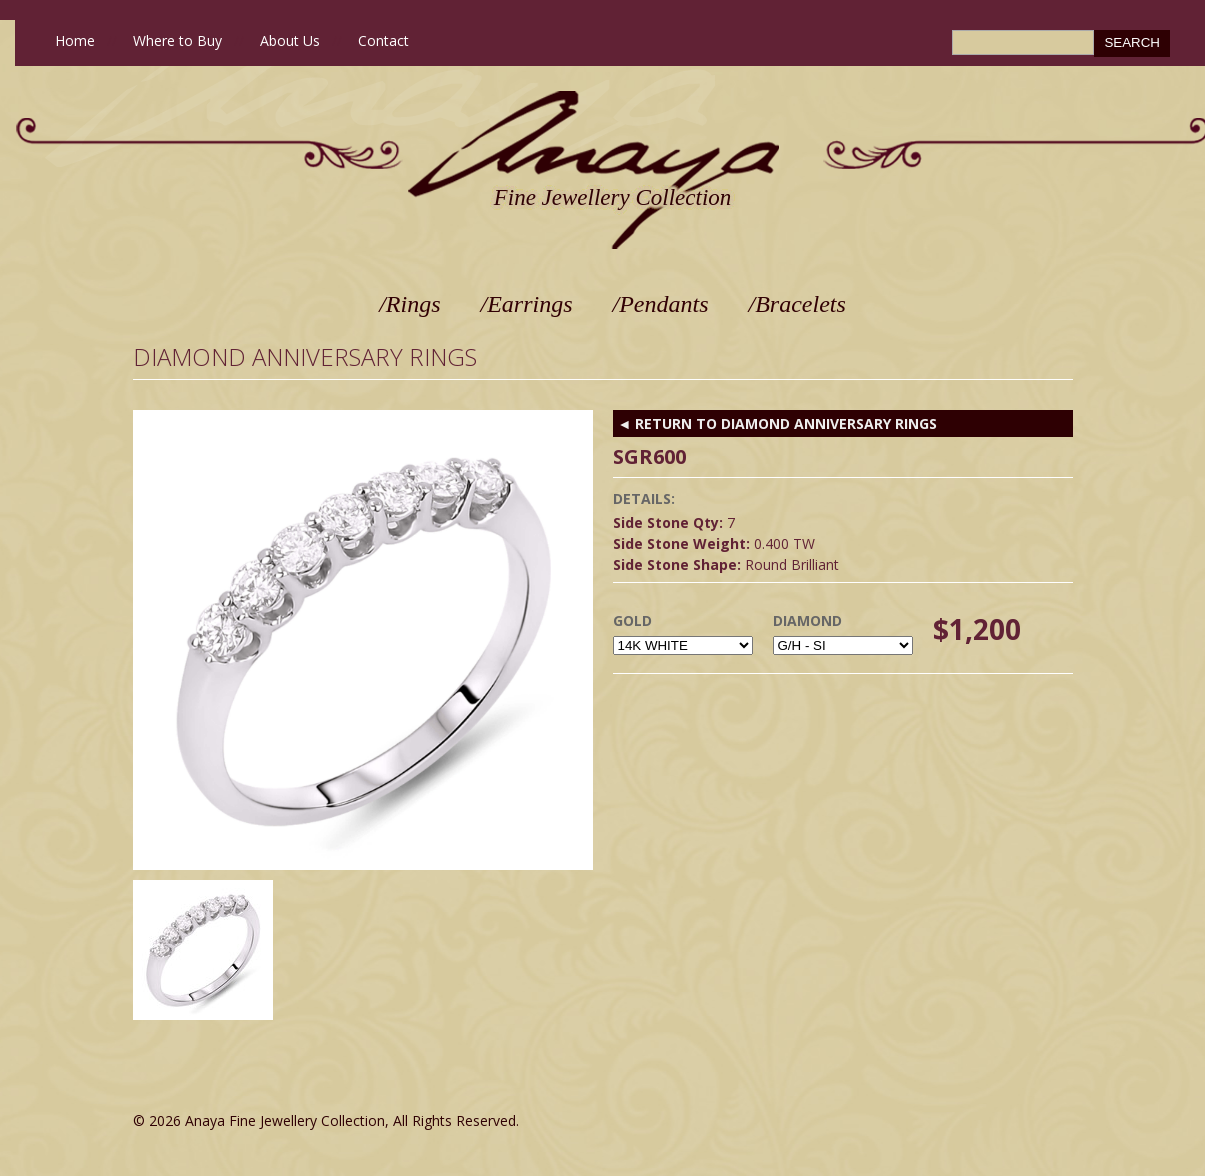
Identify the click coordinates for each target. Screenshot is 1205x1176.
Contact (383, 40)
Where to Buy (177, 40)
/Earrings (527, 304)
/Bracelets (797, 304)
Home (75, 40)
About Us (290, 40)
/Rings (409, 304)
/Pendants (661, 304)
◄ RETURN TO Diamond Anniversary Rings (778, 423)
